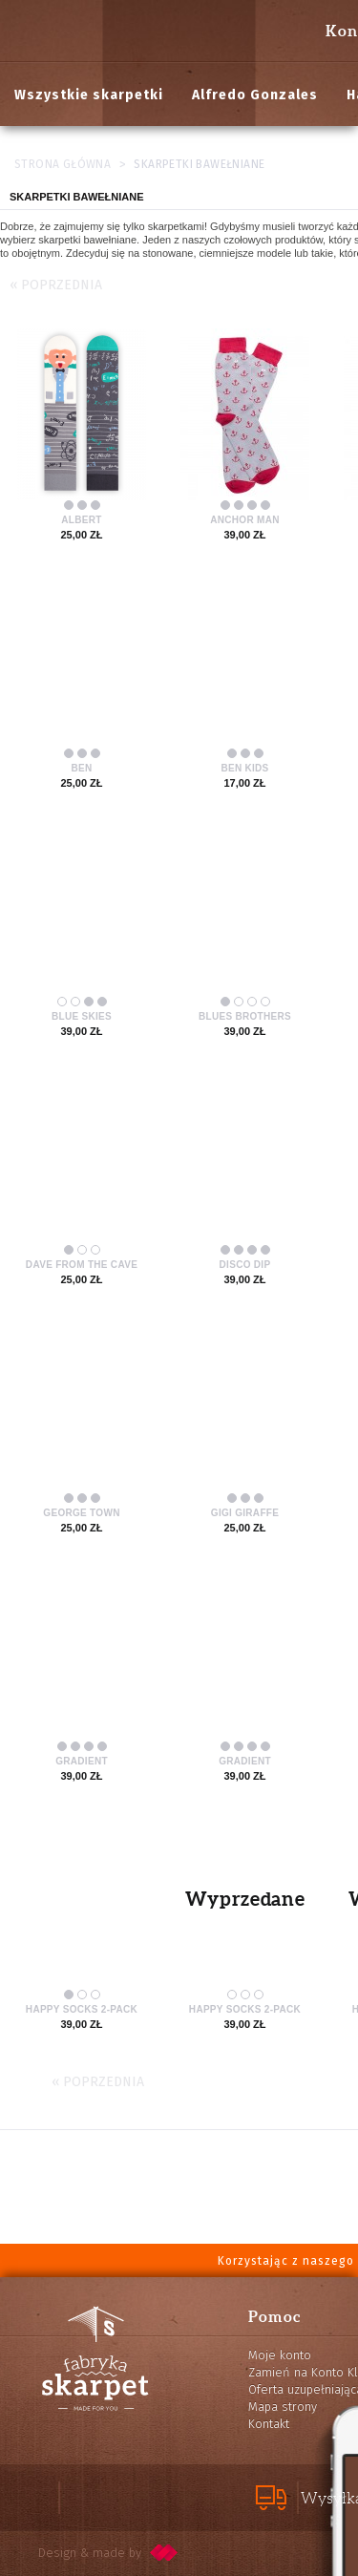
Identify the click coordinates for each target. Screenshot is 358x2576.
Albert (81, 520)
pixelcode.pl (164, 2552)
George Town (81, 1513)
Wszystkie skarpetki (88, 95)
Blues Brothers (245, 1016)
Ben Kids (244, 768)
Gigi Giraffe (245, 1513)
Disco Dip (245, 1264)
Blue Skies (82, 1016)
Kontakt (268, 2424)
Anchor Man (244, 520)
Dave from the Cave (81, 1264)
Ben (81, 768)
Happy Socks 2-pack (81, 2009)
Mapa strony (282, 2406)
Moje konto (279, 2355)
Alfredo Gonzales (255, 95)
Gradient (81, 1761)
